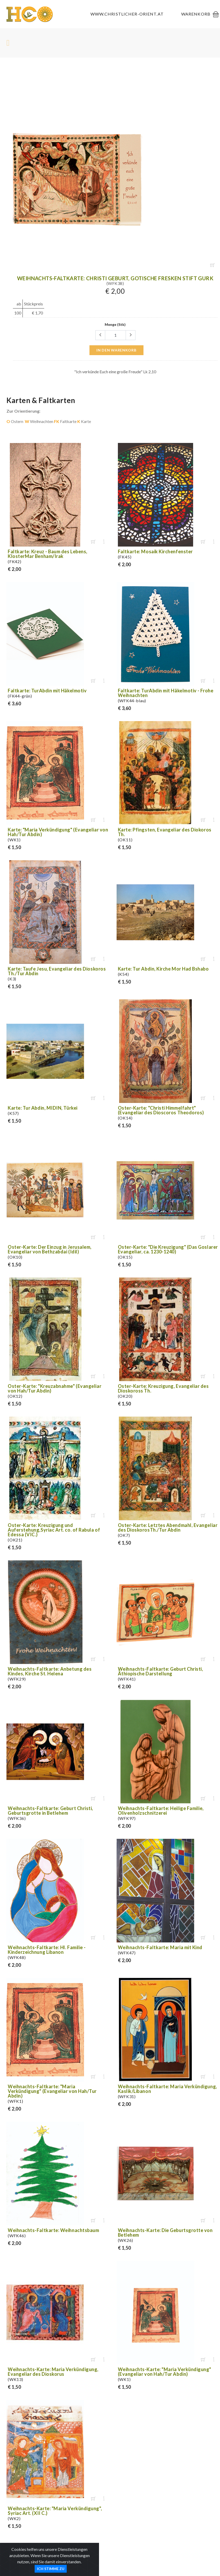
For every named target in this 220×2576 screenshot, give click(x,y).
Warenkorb (195, 13)
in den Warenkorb (116, 350)
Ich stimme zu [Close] (50, 2568)
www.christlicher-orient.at (127, 13)
